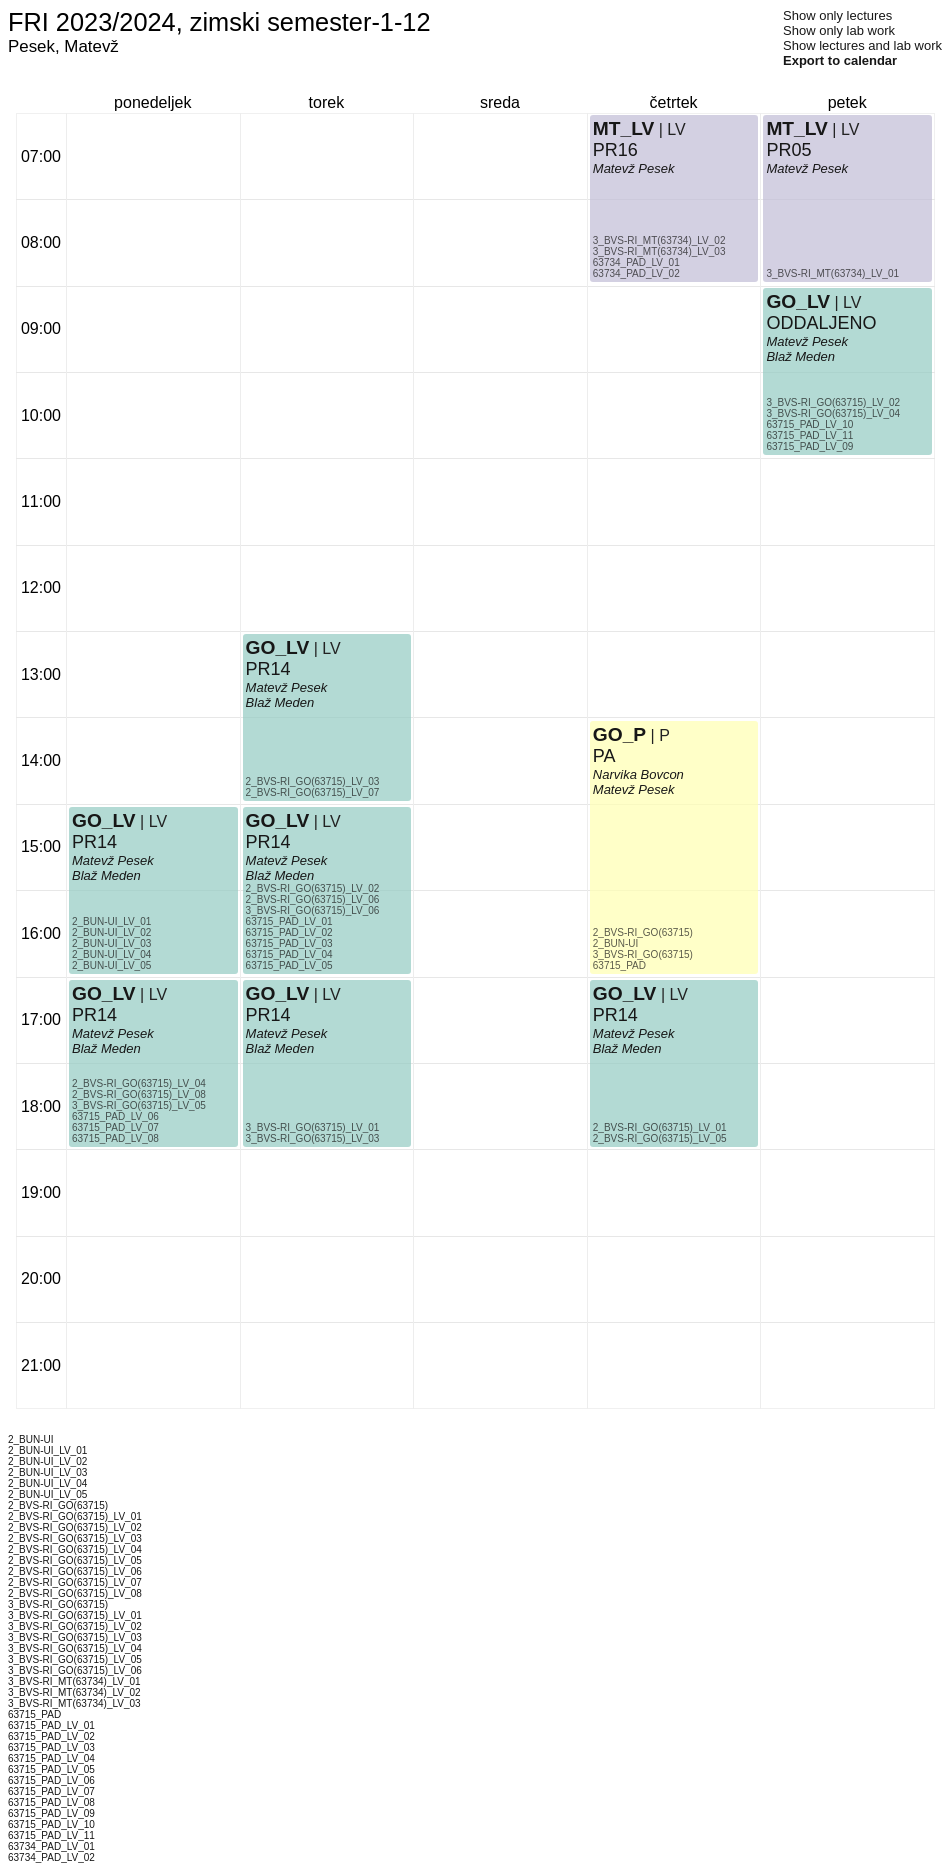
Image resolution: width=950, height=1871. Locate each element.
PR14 (94, 1015)
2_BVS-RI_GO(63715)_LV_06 (313, 899)
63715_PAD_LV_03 (289, 943)
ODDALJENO (821, 323)
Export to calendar (840, 60)
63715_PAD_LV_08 (115, 1138)
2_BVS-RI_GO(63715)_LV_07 (313, 792)
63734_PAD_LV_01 (636, 262)
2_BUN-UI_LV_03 (111, 943)
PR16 (615, 150)
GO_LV (104, 993)
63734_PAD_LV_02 (636, 273)
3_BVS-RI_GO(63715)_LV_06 (313, 910)
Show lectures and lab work (862, 45)
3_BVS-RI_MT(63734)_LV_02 (659, 240)
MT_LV (623, 128)
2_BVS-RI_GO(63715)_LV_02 (313, 888)
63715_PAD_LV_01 (289, 921)
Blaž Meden (106, 1048)
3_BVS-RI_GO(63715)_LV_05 (139, 1105)
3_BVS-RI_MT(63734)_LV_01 (832, 273)
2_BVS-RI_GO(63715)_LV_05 (660, 1138)
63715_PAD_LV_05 (289, 965)
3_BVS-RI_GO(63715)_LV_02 (833, 402)
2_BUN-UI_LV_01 (111, 921)
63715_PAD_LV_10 (809, 424)
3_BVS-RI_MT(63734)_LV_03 (659, 251)
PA (604, 756)
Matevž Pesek (113, 1033)
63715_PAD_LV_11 (809, 435)
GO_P (619, 734)
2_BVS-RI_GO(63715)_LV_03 (313, 781)
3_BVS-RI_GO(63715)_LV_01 (313, 1127)
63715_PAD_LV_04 (289, 954)
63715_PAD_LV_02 (289, 932)
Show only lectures (837, 15)
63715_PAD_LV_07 (115, 1127)
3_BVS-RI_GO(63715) (643, 954)
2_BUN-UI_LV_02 (111, 932)
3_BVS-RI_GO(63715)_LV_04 (833, 413)
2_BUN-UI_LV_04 (111, 954)
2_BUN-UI (616, 943)
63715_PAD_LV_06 (115, 1116)
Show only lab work (839, 30)
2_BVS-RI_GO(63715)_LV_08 (139, 1094)
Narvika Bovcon (638, 774)
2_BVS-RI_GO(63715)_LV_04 (139, 1083)
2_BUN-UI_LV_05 (111, 965)
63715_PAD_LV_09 (809, 446)
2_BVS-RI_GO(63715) (643, 932)
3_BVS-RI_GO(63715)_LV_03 (313, 1138)
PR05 (788, 150)
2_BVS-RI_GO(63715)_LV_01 (660, 1127)
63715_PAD (619, 965)
